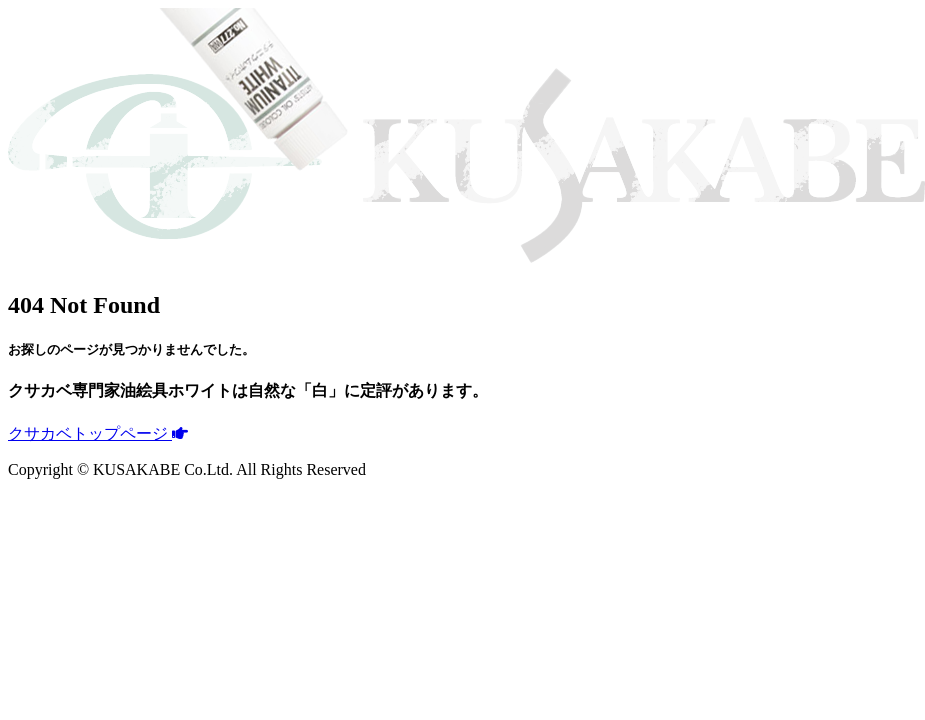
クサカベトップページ (98, 433)
